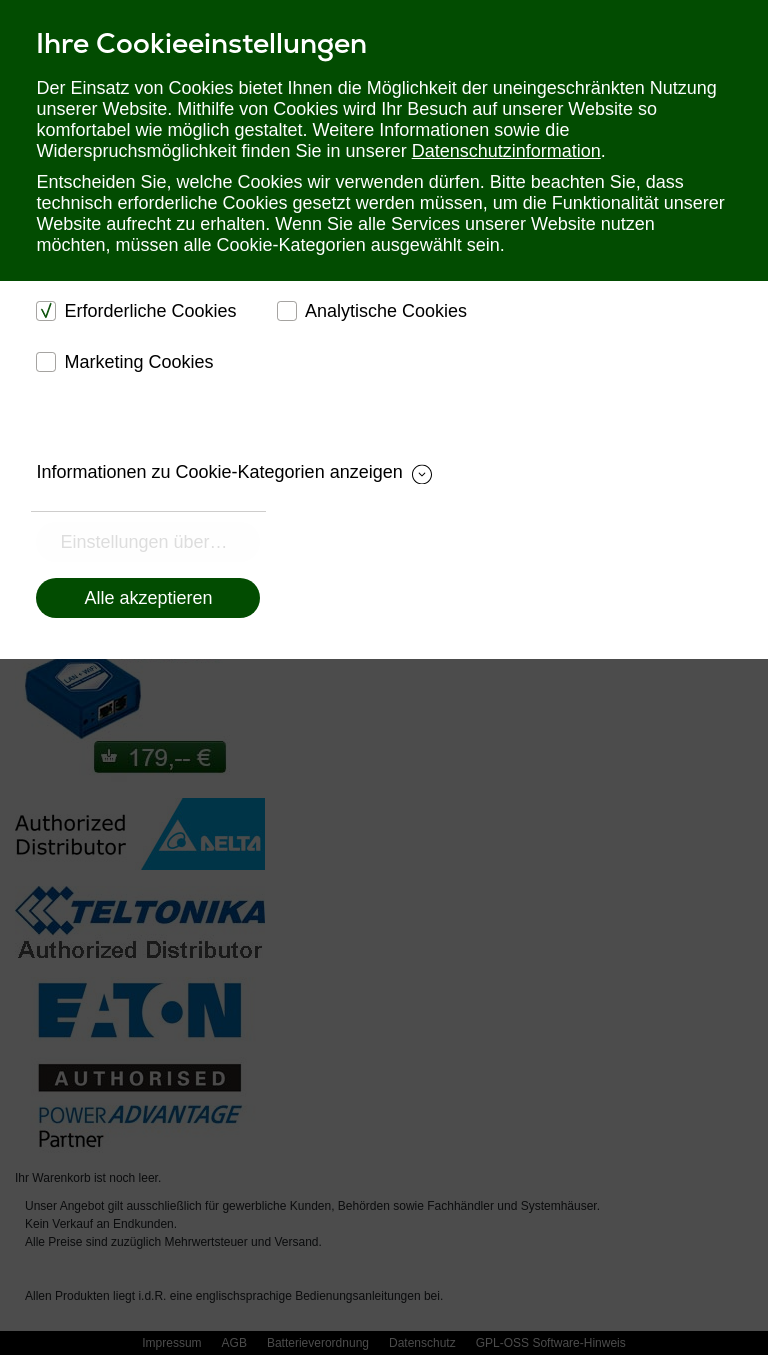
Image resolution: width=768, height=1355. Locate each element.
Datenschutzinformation (506, 151)
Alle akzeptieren (148, 598)
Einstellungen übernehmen (160, 542)
